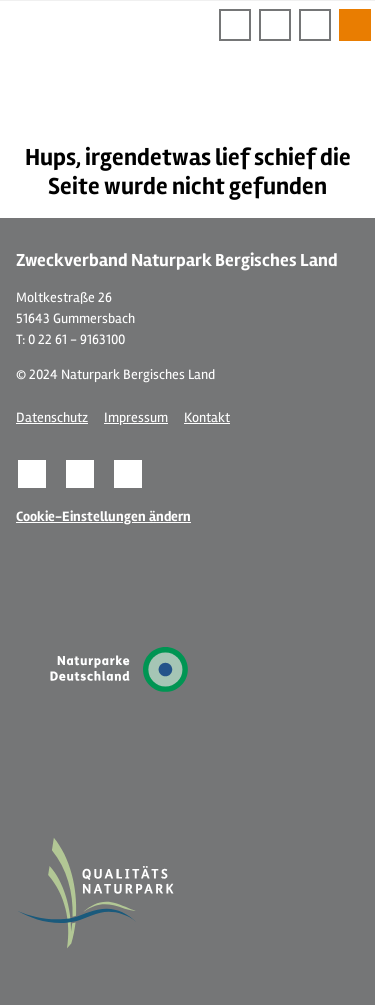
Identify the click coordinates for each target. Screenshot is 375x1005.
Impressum (136, 417)
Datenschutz (52, 417)
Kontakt (207, 417)
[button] (32, 474)
